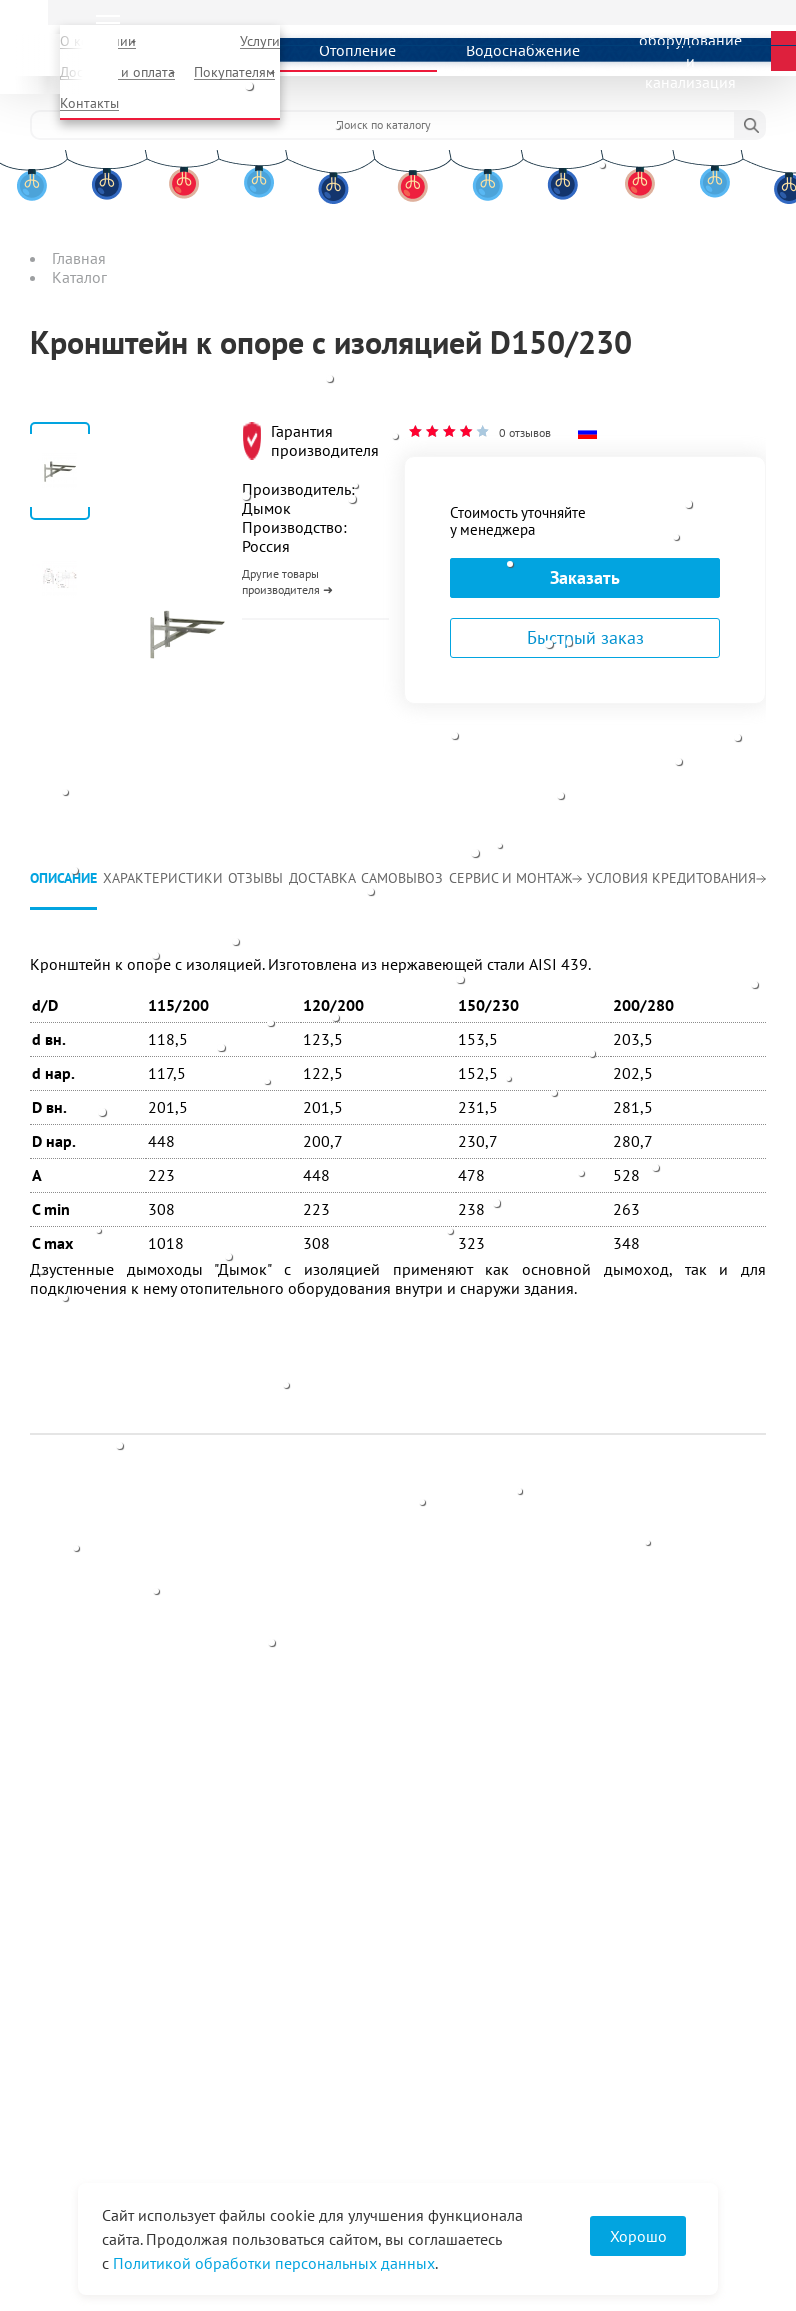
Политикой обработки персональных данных (274, 2263)
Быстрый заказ (585, 637)
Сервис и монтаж (515, 878)
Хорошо (638, 2236)
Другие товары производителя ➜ (287, 581)
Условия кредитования (676, 878)
